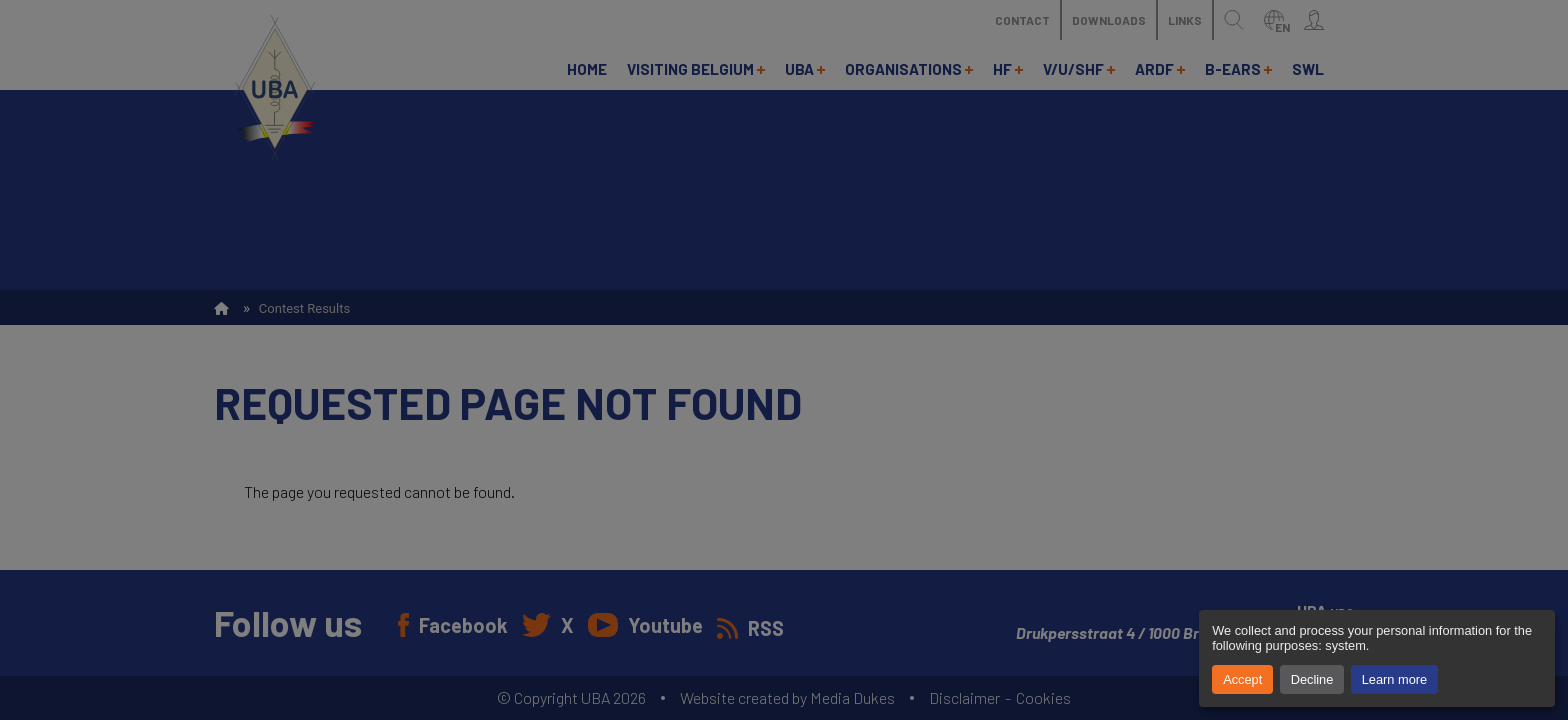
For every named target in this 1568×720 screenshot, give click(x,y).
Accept (1242, 679)
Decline (1312, 679)
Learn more (1394, 679)
